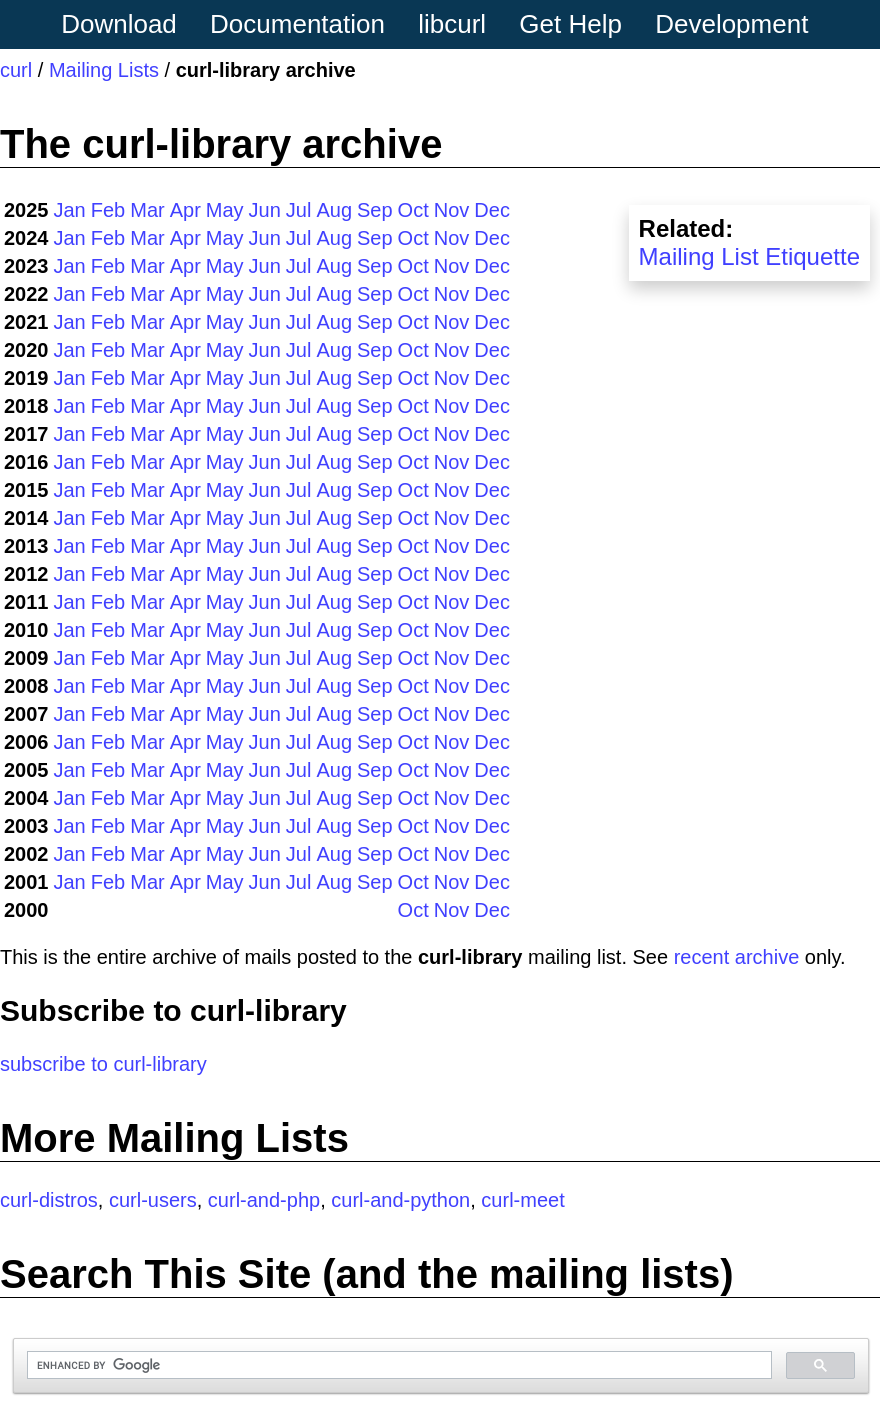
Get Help (570, 24)
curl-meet (522, 1200)
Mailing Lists (104, 70)
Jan (70, 210)
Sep (375, 210)
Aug (334, 210)
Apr (185, 210)
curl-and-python (400, 1200)
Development (731, 24)
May (225, 210)
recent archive (737, 957)
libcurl (452, 24)
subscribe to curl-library (103, 1064)
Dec (492, 210)
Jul (299, 210)
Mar (147, 210)
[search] (397, 1365)
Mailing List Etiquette (749, 256)
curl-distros (49, 1200)
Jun (265, 210)
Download (119, 24)
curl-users (153, 1200)
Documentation (297, 24)
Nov (452, 210)
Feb (108, 210)
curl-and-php (264, 1200)
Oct (413, 210)
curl (16, 70)
